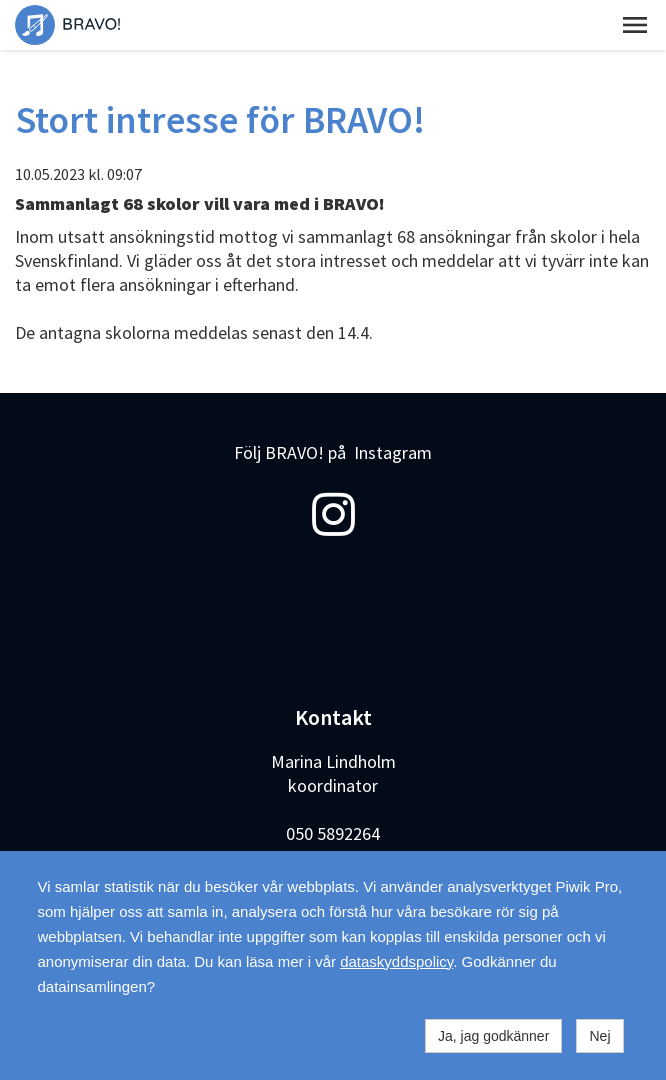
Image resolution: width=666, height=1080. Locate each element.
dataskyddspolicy (396, 961)
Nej (599, 1036)
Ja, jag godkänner (493, 1036)
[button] (635, 25)
